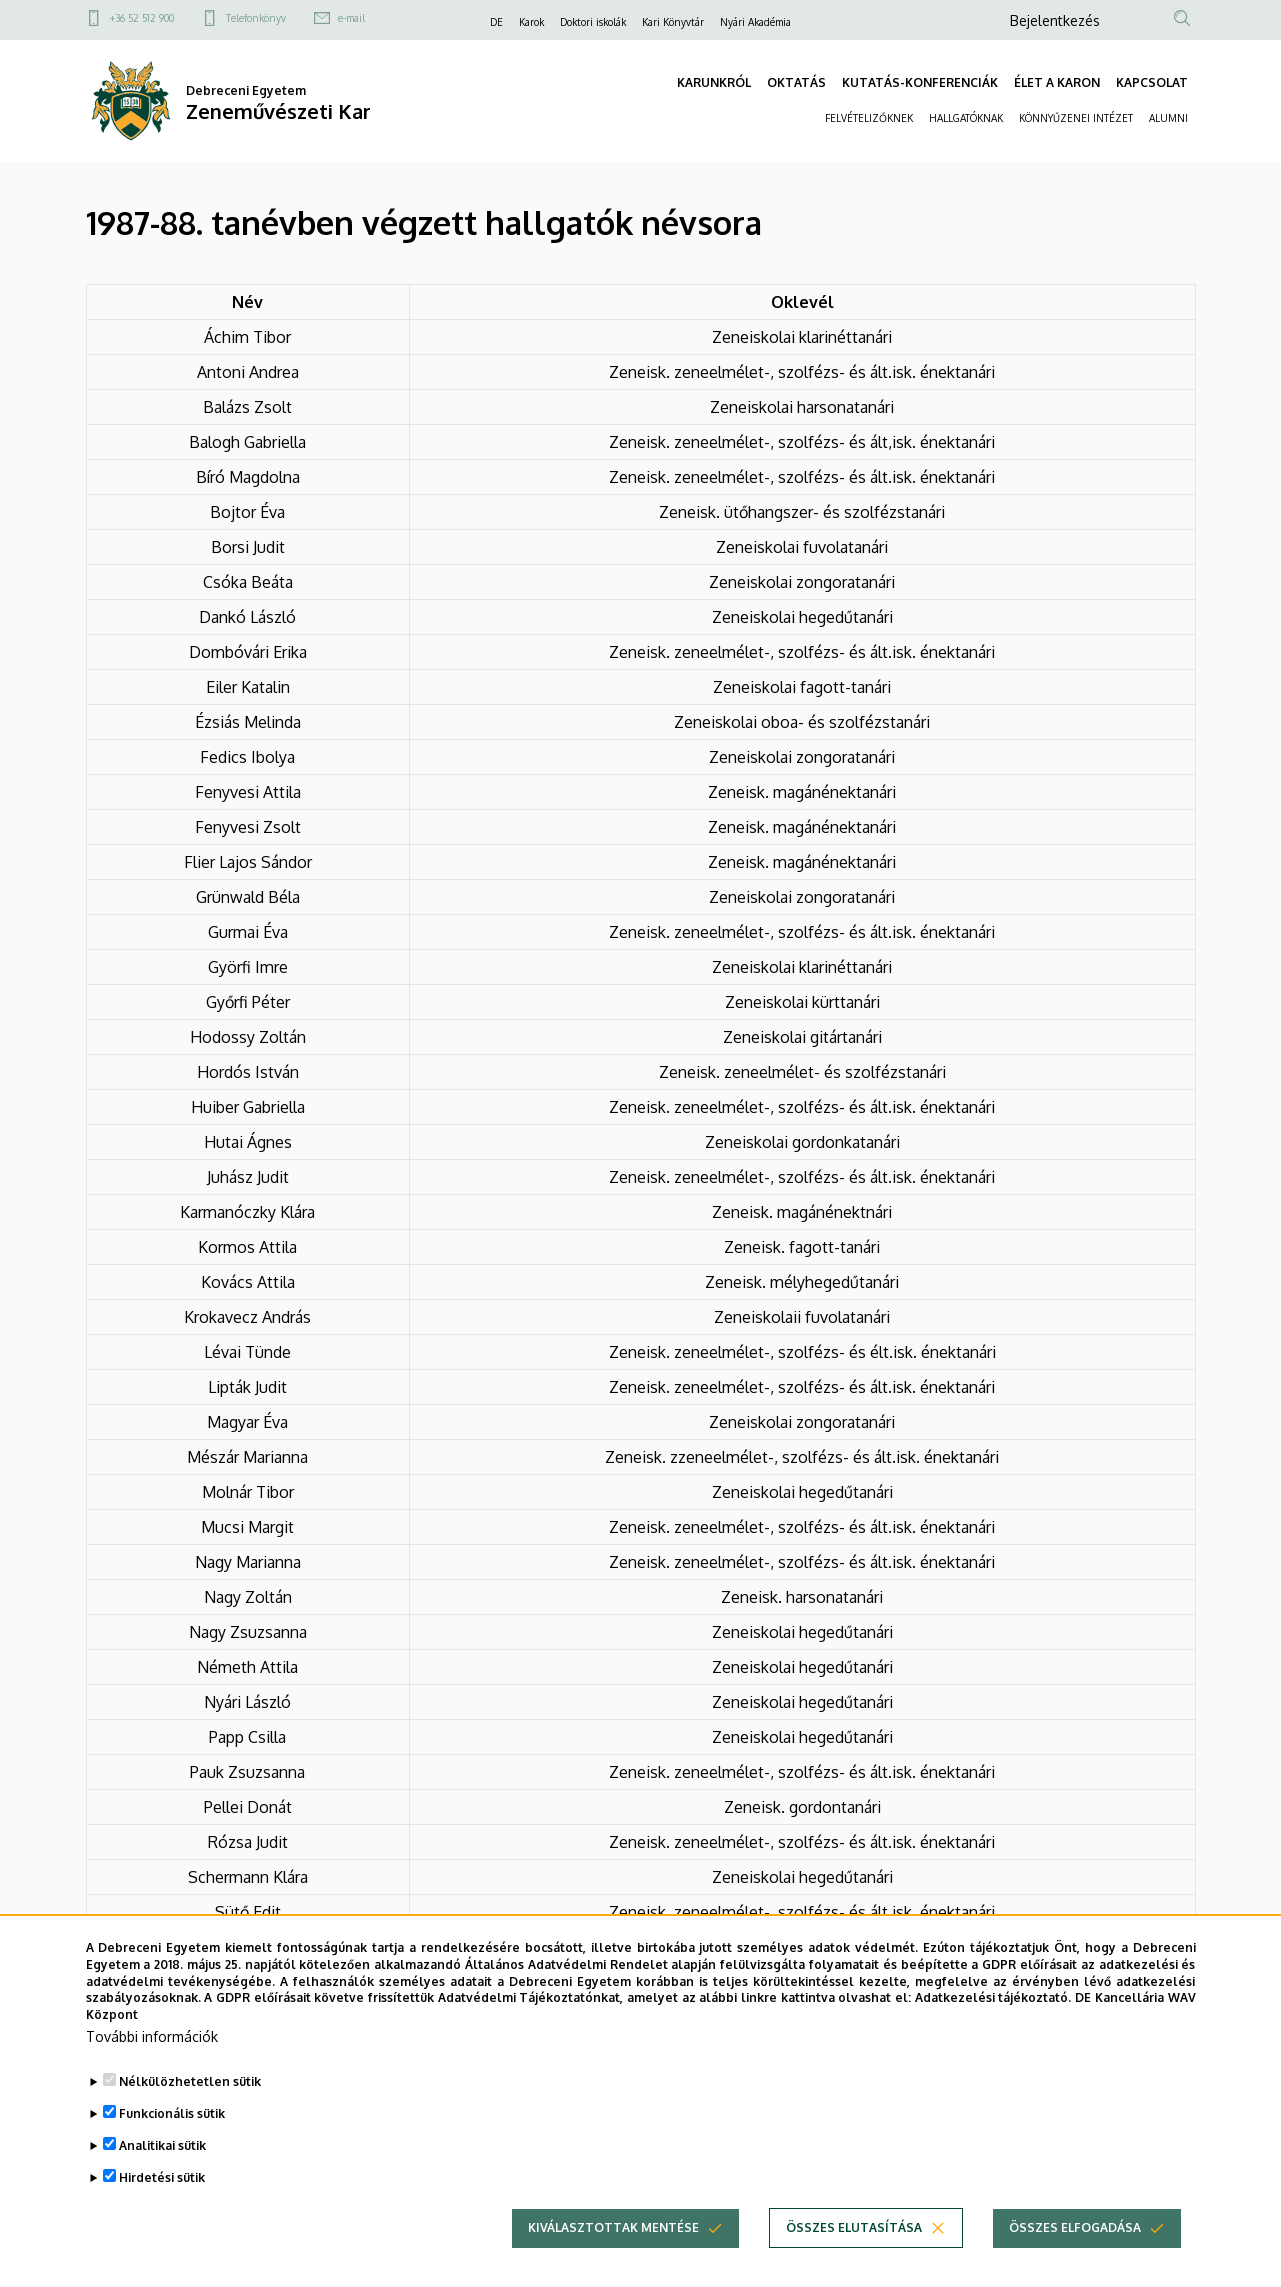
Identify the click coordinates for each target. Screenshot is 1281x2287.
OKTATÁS (796, 82)
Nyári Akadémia (755, 22)
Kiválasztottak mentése (613, 2251)
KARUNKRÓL (714, 82)
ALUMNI (1168, 118)
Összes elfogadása (1075, 2251)
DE (496, 22)
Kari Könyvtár (673, 22)
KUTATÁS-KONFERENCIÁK (920, 82)
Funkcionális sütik (172, 2137)
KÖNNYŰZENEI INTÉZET (1076, 118)
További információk (152, 2060)
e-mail (351, 18)
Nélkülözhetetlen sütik (190, 2105)
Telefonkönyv (256, 18)
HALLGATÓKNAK (966, 118)
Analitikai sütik (162, 2169)
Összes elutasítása (854, 2251)
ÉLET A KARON (1057, 82)
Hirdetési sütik (162, 2201)
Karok (531, 22)
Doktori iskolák (593, 22)
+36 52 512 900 (142, 18)
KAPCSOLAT (1152, 82)
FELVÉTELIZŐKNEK (869, 118)
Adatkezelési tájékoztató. (993, 2022)
